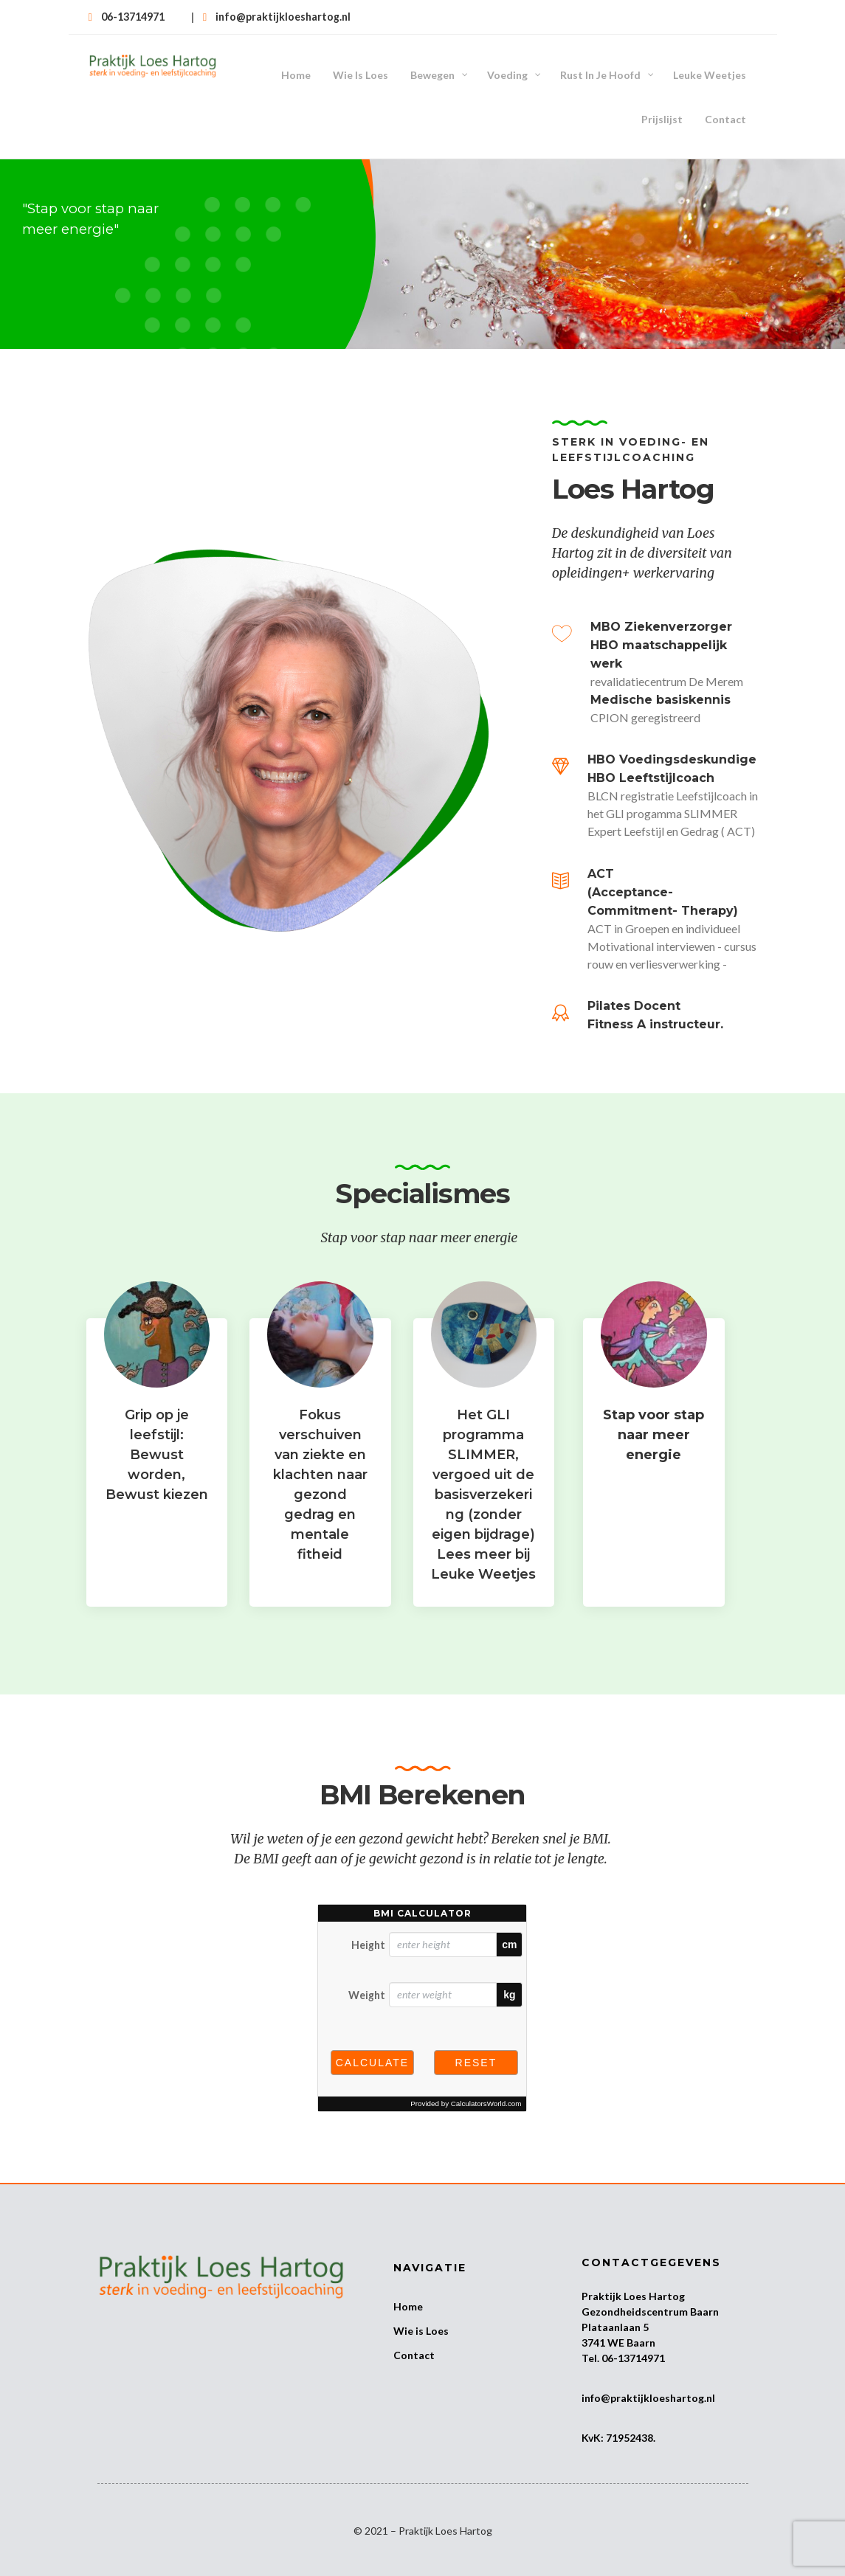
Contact (414, 2330)
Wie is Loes (421, 2306)
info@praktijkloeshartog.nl (283, 16)
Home (408, 2282)
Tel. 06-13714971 (623, 2333)
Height (368, 1920)
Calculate (372, 2038)
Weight (366, 1970)
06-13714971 (133, 16)
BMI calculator (422, 1888)
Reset (476, 2038)
